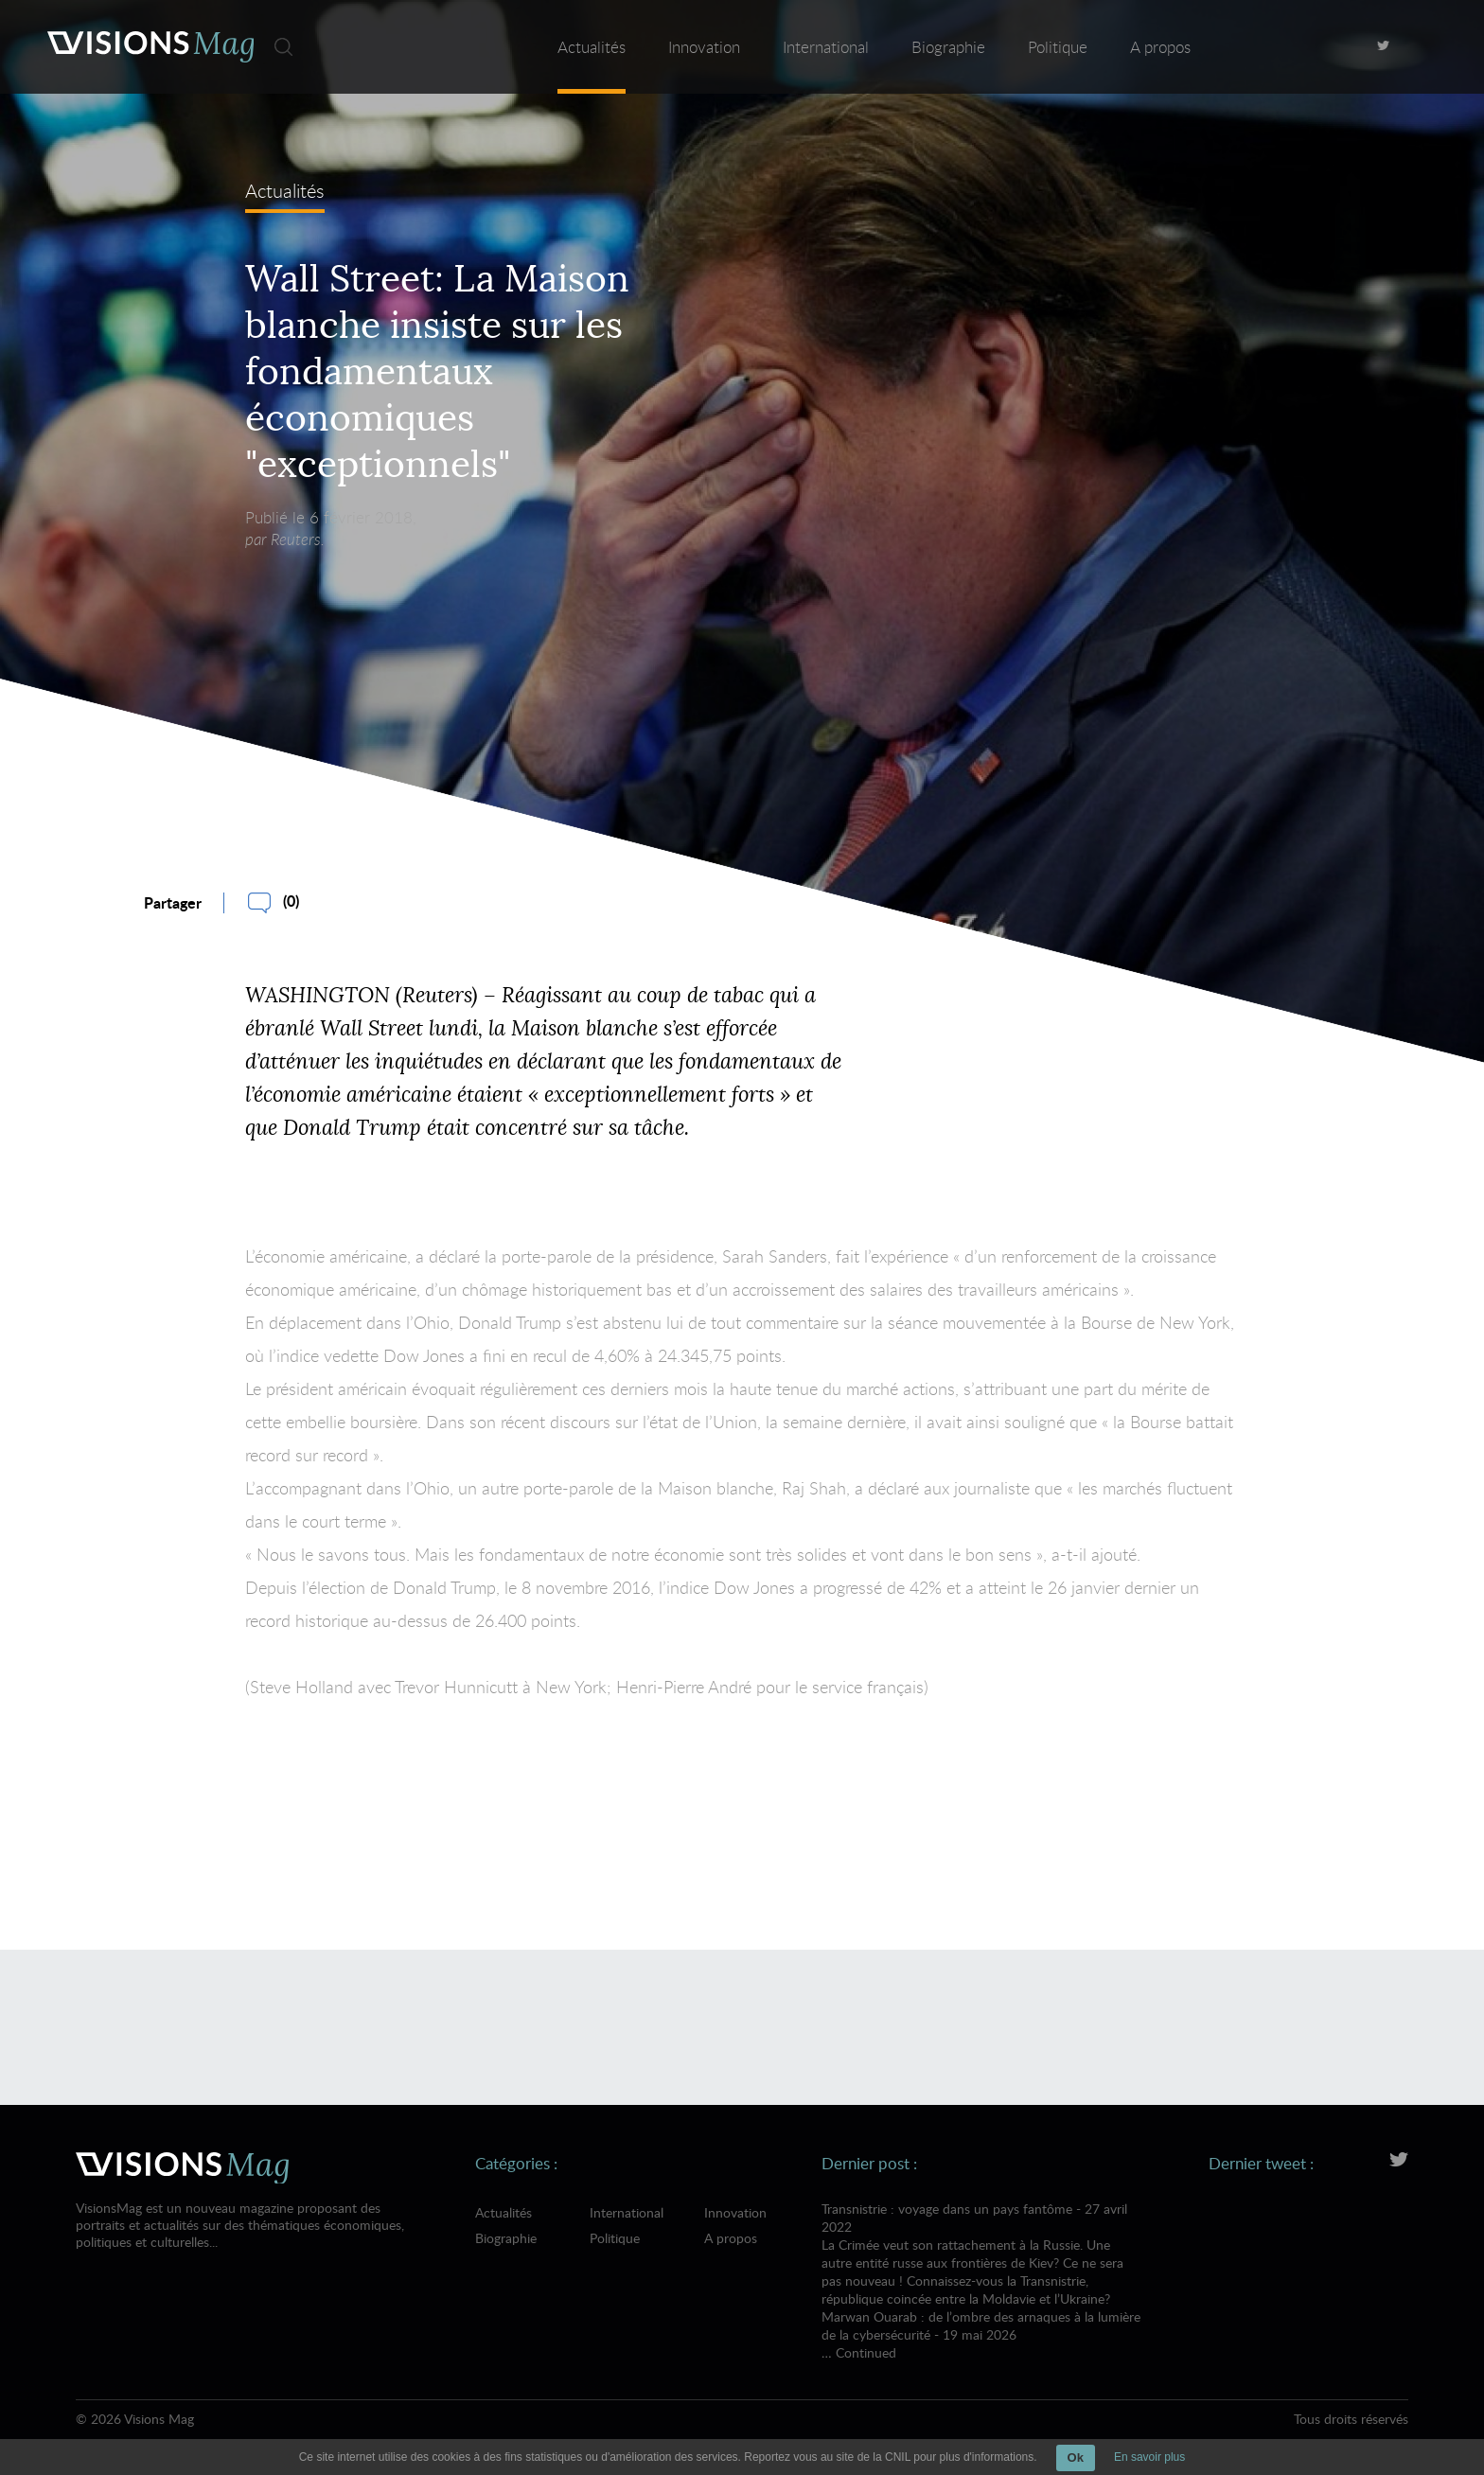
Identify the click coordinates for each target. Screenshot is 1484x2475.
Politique (1057, 47)
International (826, 47)
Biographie (948, 47)
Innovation (704, 47)
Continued (866, 2352)
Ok (1076, 2457)
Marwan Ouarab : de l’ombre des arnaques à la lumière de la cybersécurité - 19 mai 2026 (981, 2325)
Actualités (591, 47)
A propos (1160, 47)
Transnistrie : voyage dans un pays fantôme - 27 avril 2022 (981, 2253)
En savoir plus (1149, 2457)
